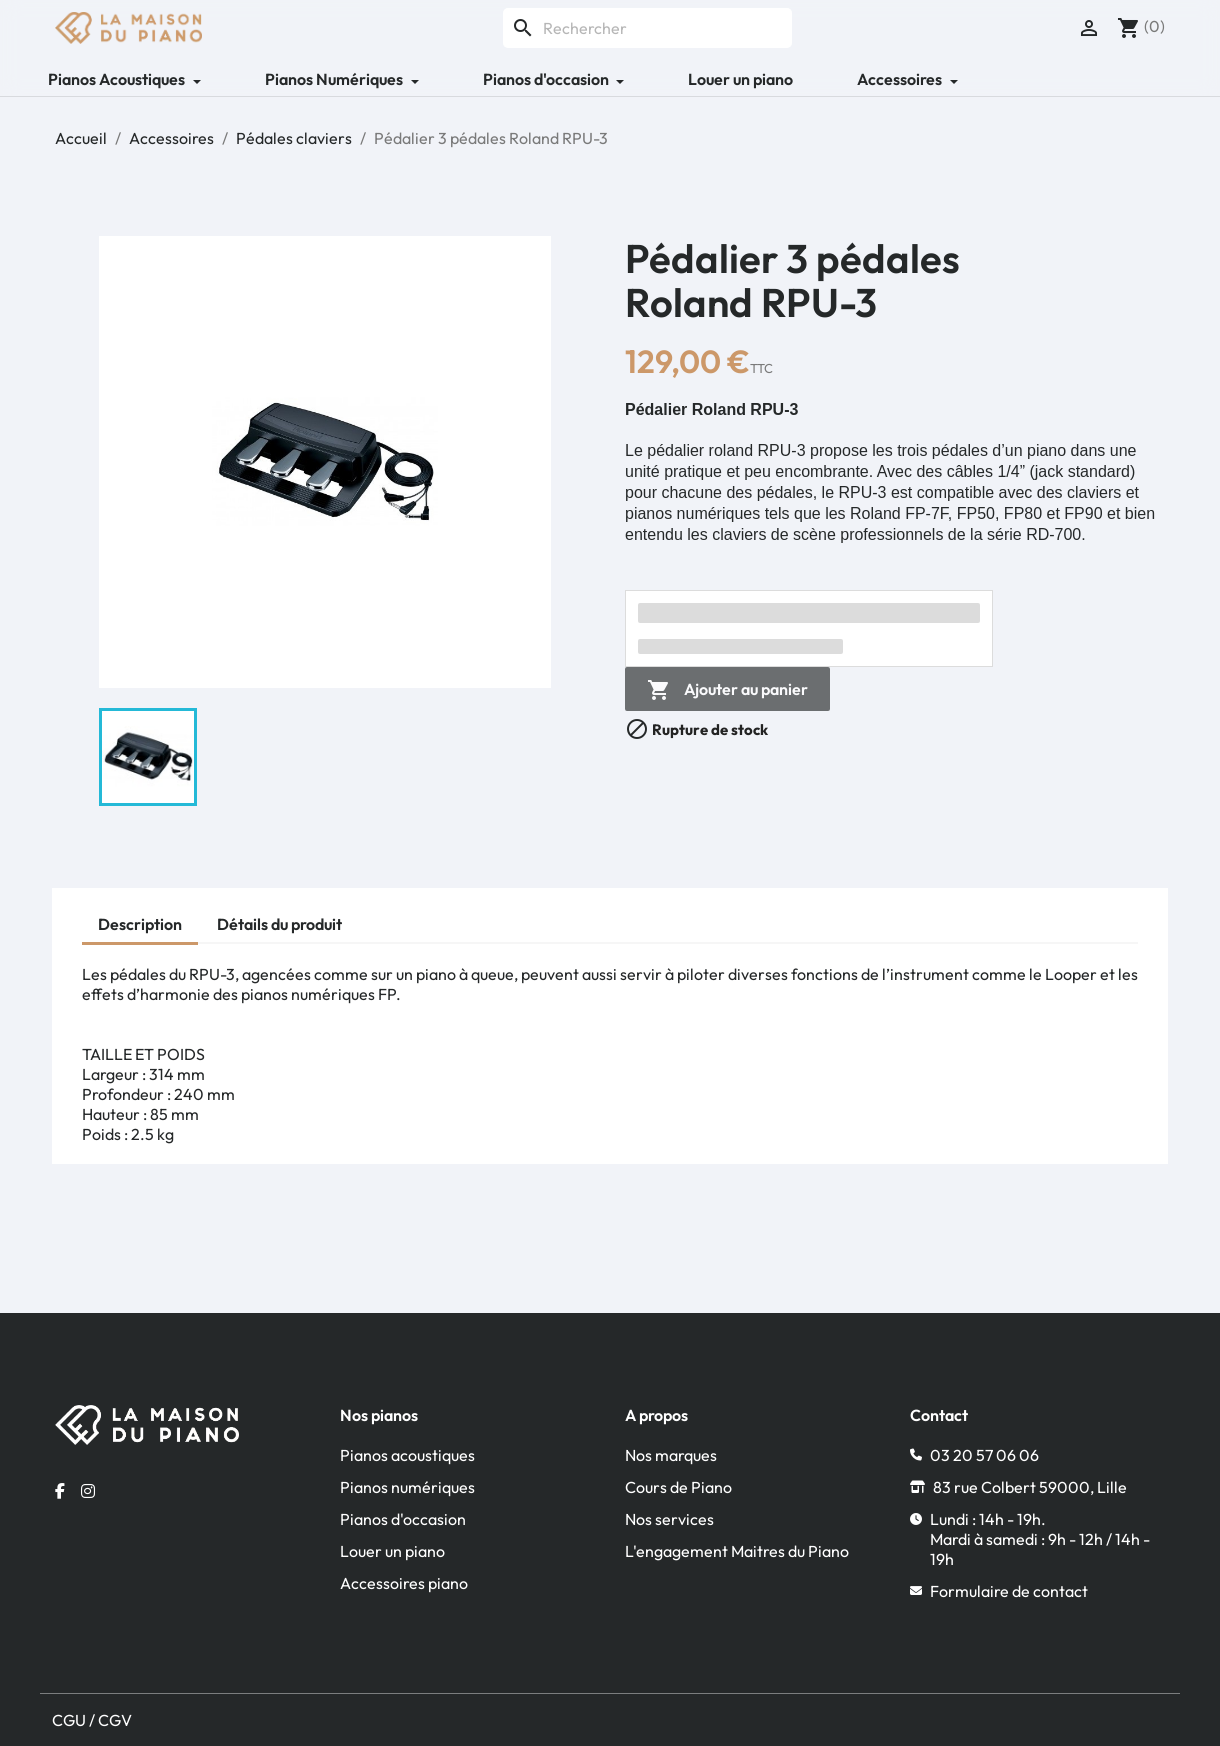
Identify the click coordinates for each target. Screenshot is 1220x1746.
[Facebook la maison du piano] (60, 1491)
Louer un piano (740, 79)
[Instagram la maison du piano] (88, 1491)
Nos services (669, 1519)
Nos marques (671, 1455)
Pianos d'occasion (403, 1519)
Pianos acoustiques (407, 1455)
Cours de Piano (678, 1487)
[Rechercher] (647, 28)
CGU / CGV (92, 1720)
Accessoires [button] (901, 79)
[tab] (140, 926)
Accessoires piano (404, 1583)
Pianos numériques (407, 1487)
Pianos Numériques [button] (335, 79)
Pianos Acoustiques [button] (118, 79)
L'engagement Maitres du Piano (737, 1551)
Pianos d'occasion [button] (547, 79)
